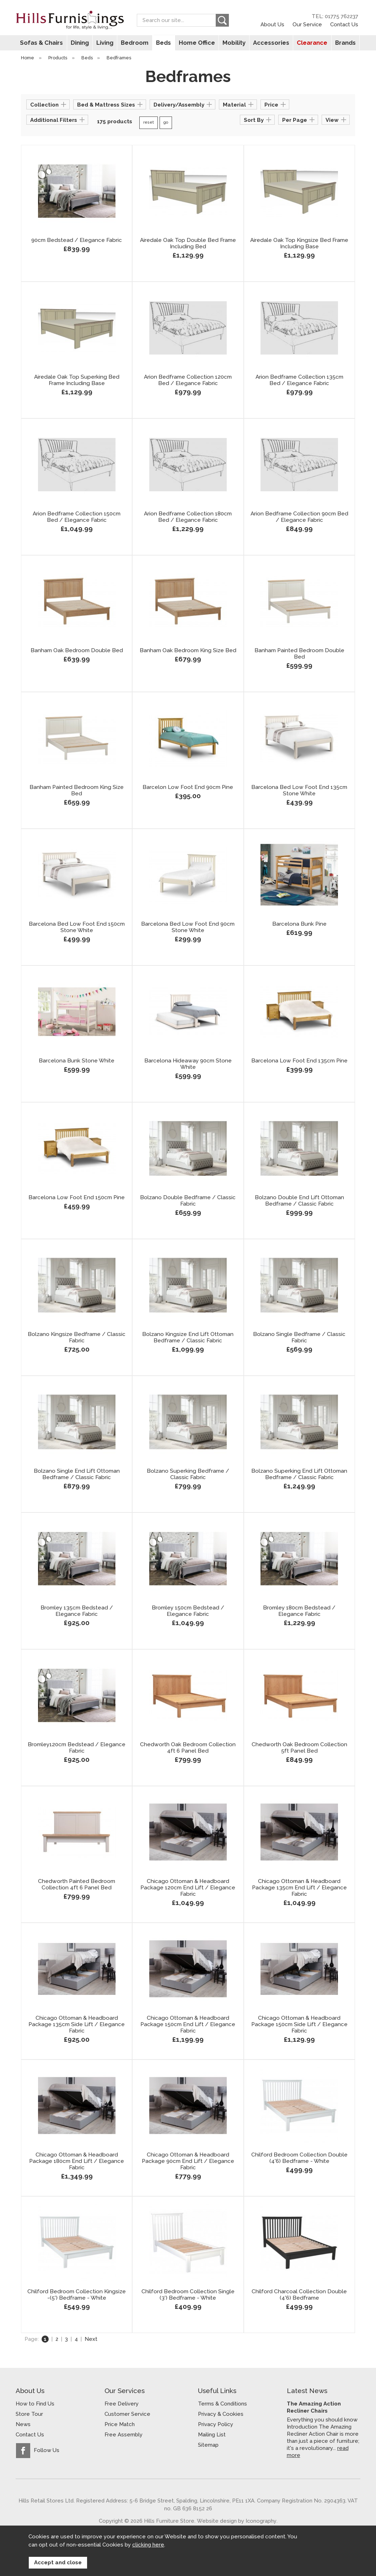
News (23, 2424)
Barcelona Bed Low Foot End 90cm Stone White (188, 927)
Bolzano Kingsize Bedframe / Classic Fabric (76, 1337)
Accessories (269, 43)
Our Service (307, 24)
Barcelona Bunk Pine (299, 924)
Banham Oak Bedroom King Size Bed (188, 651)
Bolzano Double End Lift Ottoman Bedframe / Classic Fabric (299, 1201)
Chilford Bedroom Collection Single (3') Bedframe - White (188, 2295)
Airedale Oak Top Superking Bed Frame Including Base (76, 380)
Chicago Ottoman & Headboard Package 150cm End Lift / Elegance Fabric (187, 2024)
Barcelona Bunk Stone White (76, 1061)
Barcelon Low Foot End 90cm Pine (188, 787)
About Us (272, 24)
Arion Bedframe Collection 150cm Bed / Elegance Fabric (76, 517)
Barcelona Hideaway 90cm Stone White (188, 1064)
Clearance (309, 43)
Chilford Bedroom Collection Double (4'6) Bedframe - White (299, 2158)
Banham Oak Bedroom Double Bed (77, 651)
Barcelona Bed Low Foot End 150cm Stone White (77, 927)
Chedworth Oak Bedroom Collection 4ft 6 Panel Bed (188, 1748)
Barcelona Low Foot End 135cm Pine (299, 1061)
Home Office (196, 43)
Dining (81, 43)
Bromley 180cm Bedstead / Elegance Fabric (299, 1611)
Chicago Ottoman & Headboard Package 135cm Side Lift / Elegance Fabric (76, 2024)
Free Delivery (121, 2404)
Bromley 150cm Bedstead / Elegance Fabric (188, 1611)
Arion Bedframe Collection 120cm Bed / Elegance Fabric (188, 380)
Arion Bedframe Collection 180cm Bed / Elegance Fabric (188, 517)
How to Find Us (35, 2404)
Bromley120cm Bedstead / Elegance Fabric (76, 1748)
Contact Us (344, 24)
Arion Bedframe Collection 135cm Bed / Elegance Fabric (299, 380)
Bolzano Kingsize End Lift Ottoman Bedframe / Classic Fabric (187, 1337)
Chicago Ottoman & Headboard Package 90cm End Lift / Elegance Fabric (188, 2161)
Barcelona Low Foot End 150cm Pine (76, 1198)
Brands (342, 43)
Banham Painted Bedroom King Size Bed (76, 790)
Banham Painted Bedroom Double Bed (299, 654)
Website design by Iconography (236, 2521)
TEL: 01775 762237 (335, 16)
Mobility (233, 43)
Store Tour (29, 2414)
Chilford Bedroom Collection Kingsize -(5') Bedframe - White (76, 2295)
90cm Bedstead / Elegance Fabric (76, 240)
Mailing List (212, 2434)
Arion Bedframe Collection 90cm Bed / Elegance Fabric (299, 517)
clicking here (148, 2545)
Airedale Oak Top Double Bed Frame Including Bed (188, 243)
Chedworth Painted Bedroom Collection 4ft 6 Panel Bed (76, 1884)
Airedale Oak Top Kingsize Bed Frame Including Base (299, 243)
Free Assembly (123, 2434)
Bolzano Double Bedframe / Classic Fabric (188, 1201)
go (165, 122)
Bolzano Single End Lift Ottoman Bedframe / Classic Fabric (77, 1474)
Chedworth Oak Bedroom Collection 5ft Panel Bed (299, 1748)
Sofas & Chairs (44, 43)
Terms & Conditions (222, 2404)
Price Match (119, 2424)
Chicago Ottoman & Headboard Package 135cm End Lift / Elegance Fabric (299, 1888)
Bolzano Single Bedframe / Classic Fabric (299, 1337)
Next (91, 2339)
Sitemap (208, 2445)
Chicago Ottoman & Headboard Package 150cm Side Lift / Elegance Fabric (299, 2024)
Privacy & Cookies (220, 2414)
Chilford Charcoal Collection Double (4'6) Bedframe (299, 2295)
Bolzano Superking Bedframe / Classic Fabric (188, 1474)
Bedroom (135, 43)
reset (148, 122)
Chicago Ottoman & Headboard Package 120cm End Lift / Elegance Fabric (187, 1888)
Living (106, 43)
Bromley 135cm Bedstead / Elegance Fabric (77, 1611)
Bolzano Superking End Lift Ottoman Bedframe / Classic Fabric (299, 1474)
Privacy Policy (215, 2424)
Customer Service (127, 2414)
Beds (164, 43)
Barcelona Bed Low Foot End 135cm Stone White (299, 790)
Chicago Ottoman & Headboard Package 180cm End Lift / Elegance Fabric (76, 2161)
